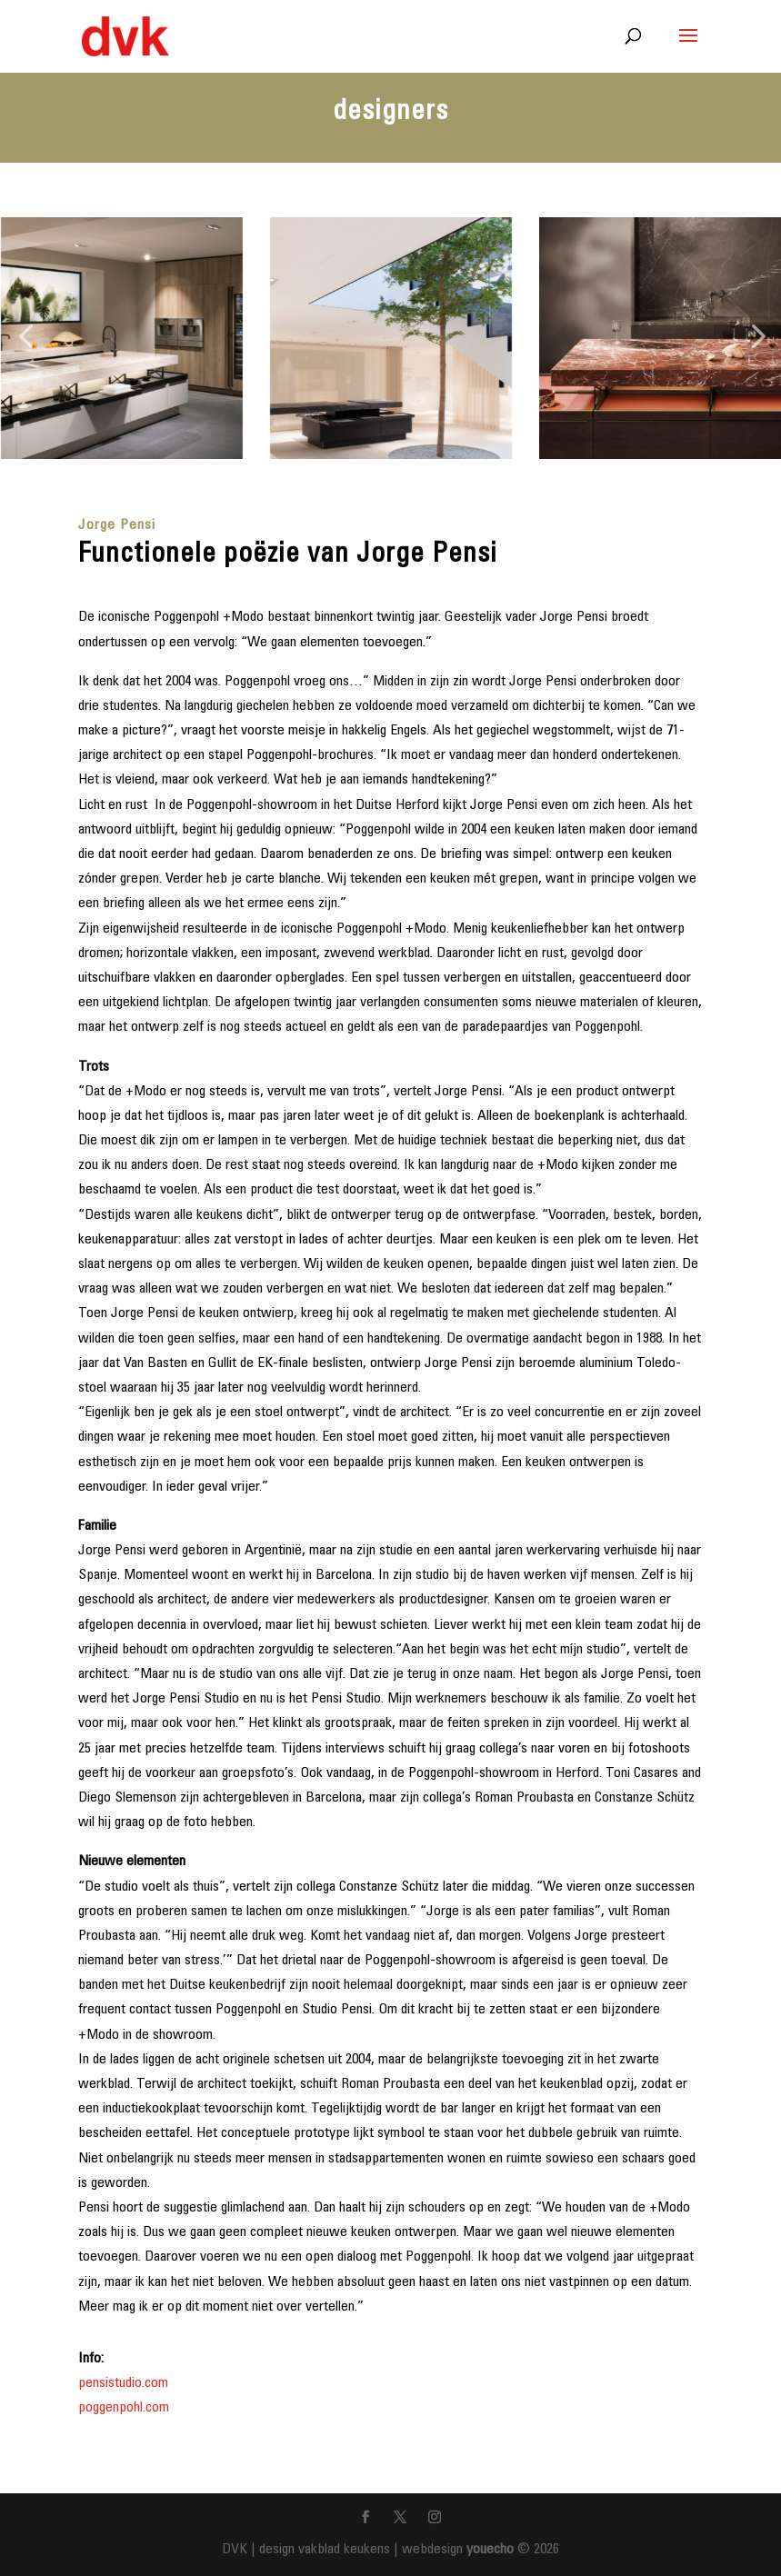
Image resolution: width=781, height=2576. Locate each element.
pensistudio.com (123, 2383)
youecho (490, 2549)
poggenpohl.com (123, 2408)
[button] (25, 338)
